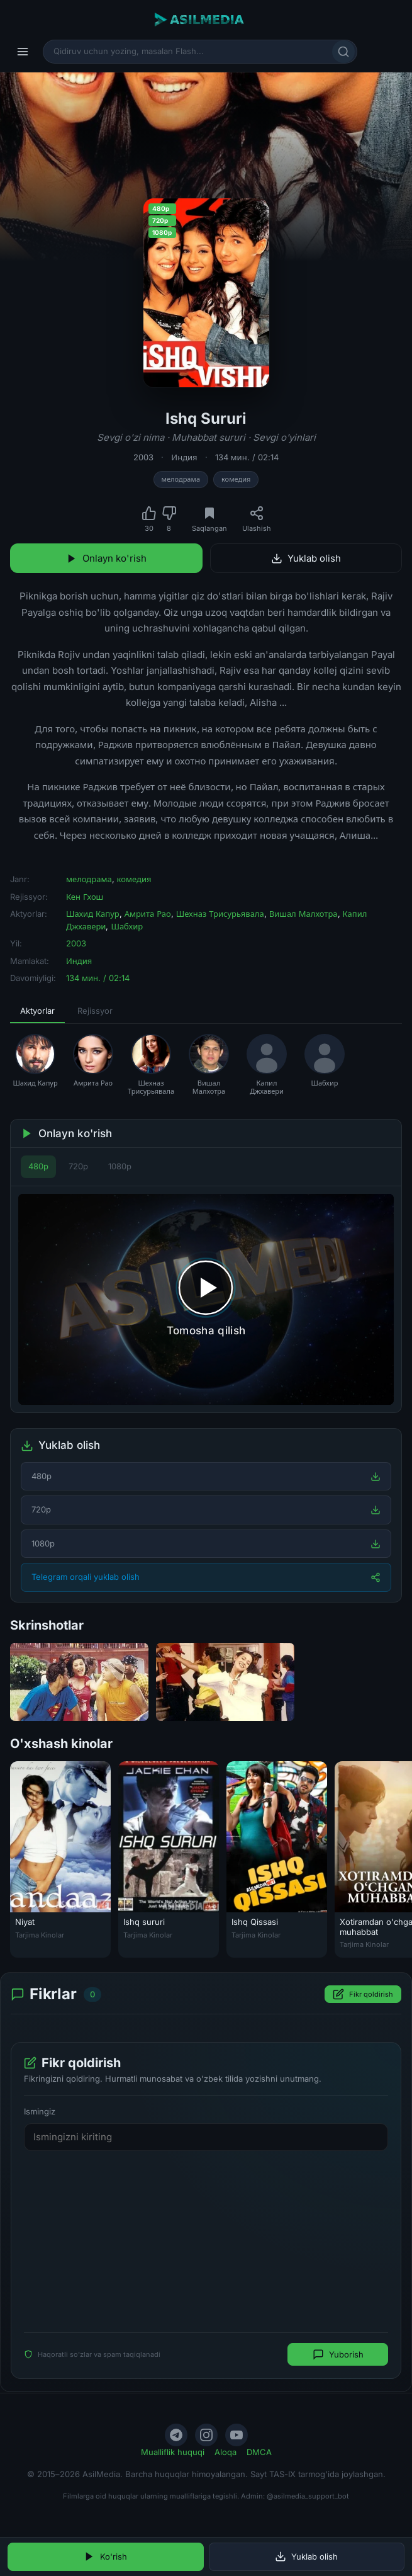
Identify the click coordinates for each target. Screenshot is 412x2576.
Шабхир (127, 926)
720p (78, 1166)
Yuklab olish (306, 558)
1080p (119, 1166)
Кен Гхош (84, 897)
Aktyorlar (37, 1011)
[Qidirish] (343, 51)
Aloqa (225, 2452)
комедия (235, 479)
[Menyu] (22, 51)
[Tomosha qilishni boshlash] (206, 1299)
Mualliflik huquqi (172, 2452)
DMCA (259, 2452)
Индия (184, 457)
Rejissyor (95, 1011)
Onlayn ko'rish (106, 558)
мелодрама (181, 479)
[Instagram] (206, 2435)
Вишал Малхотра (303, 914)
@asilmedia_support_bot (308, 2496)
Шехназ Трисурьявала (220, 914)
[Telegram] (176, 2435)
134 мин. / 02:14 (247, 457)
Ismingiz (39, 2112)
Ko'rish (105, 2556)
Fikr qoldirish (363, 1994)
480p (38, 1166)
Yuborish (338, 2355)
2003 (143, 457)
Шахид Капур (93, 914)
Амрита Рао (148, 914)
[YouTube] (236, 2435)
